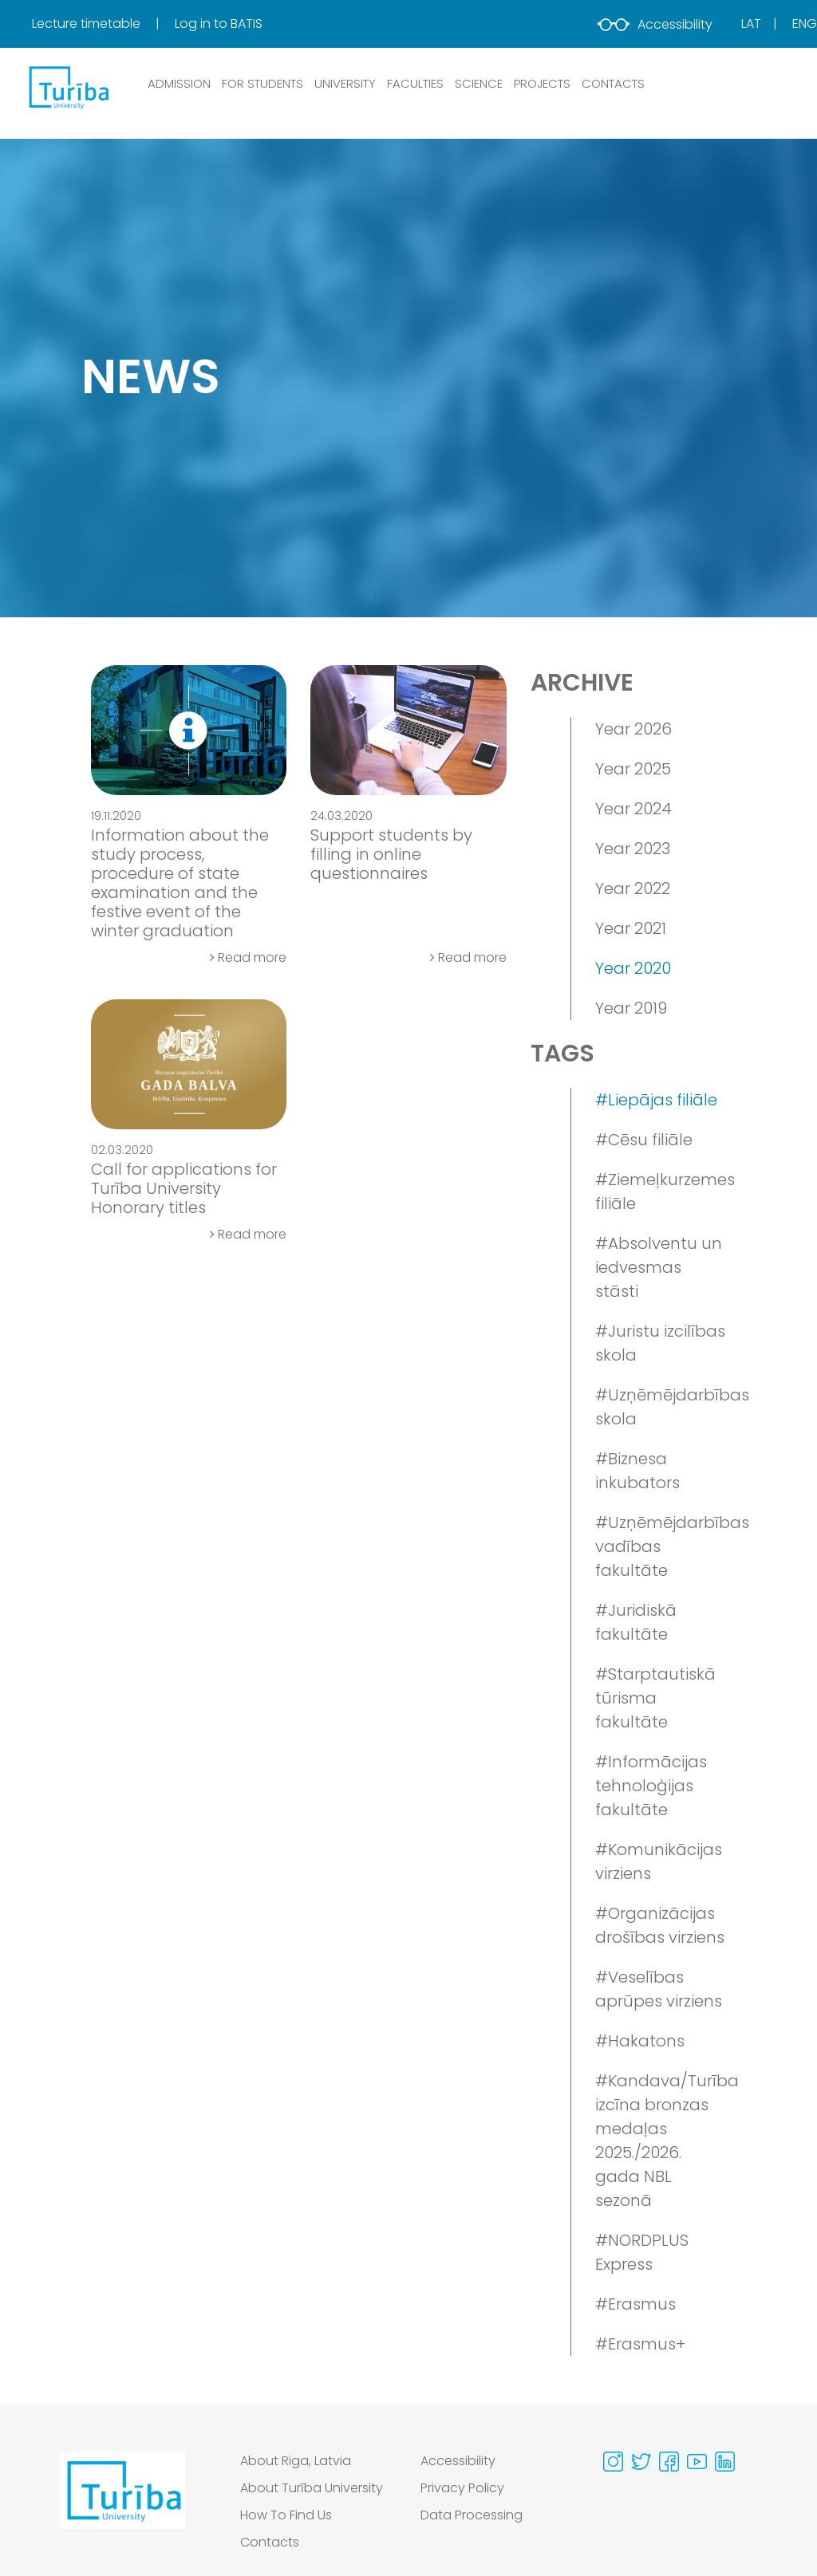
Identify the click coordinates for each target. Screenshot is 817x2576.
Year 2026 (633, 729)
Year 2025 (633, 769)
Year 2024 (633, 809)
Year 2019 (631, 1008)
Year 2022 (632, 888)
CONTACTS (613, 83)
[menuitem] (102, 24)
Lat (751, 23)
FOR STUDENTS (262, 83)
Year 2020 (633, 968)
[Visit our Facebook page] (669, 2462)
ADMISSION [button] (179, 83)
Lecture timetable (88, 23)
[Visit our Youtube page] (697, 2462)
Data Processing (471, 2515)
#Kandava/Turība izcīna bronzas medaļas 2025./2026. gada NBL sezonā (660, 2141)
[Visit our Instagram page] (613, 2462)
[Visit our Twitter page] (641, 2462)
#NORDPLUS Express (642, 2252)
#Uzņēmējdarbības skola (660, 1407)
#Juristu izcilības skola (660, 1343)
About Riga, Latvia (295, 2461)
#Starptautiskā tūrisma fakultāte (655, 1698)
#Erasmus (635, 2304)
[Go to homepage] (122, 2506)
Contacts (269, 2542)
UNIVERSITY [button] (345, 83)
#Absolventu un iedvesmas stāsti (658, 1267)
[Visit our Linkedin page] (725, 2462)
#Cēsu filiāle (644, 1139)
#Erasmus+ (640, 2344)
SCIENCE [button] (479, 83)
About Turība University (311, 2488)
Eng (804, 23)
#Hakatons (640, 2041)
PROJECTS (542, 83)
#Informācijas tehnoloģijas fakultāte (651, 1786)
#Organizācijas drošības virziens (659, 1925)
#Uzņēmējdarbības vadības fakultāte (660, 1546)
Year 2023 (632, 848)
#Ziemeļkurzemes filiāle (660, 1191)
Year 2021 (630, 928)
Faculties (415, 83)
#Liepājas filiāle (656, 1100)
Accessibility (655, 24)
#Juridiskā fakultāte (636, 1622)
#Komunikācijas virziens (658, 1861)
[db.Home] (68, 87)
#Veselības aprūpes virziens (658, 1989)
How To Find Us (286, 2515)
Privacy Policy (462, 2488)
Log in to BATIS (218, 23)
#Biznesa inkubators (637, 1471)
